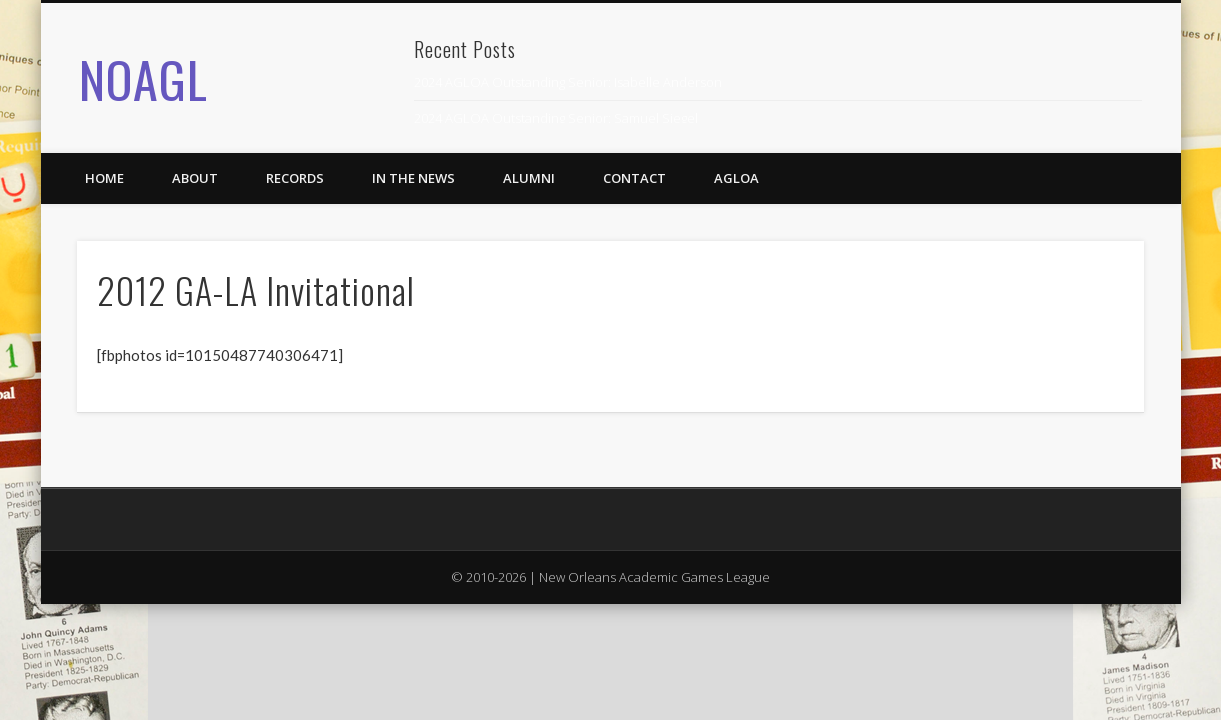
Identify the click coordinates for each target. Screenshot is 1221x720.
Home (104, 178)
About (195, 178)
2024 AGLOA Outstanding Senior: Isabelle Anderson (568, 82)
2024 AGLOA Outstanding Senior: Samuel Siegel (556, 118)
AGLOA (736, 178)
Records (295, 178)
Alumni (529, 178)
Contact (634, 178)
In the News (413, 178)
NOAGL (143, 78)
